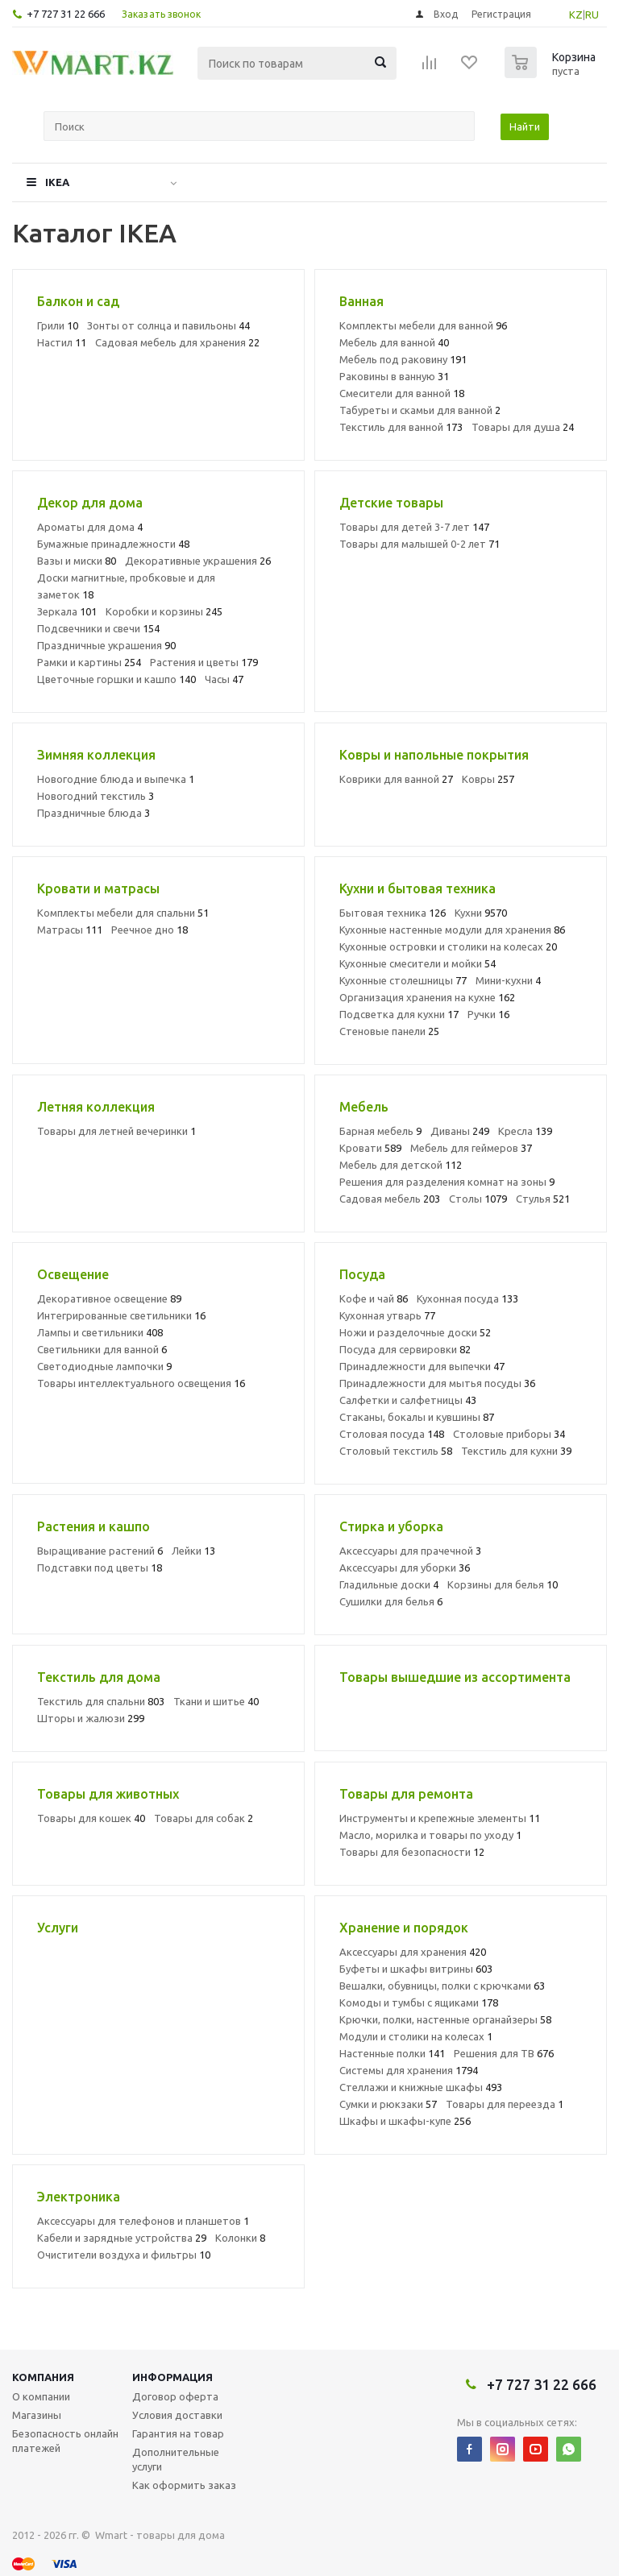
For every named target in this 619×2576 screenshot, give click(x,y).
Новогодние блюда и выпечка (115, 779)
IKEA (57, 182)
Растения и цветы (204, 662)
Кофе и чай (373, 1298)
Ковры (488, 779)
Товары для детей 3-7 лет (414, 526)
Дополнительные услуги (175, 2459)
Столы (478, 1198)
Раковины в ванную (394, 376)
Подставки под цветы (99, 1567)
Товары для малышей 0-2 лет (419, 543)
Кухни (481, 912)
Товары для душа (523, 427)
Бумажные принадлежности (113, 543)
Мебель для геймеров (471, 1147)
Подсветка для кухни (399, 1014)
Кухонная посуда (467, 1298)
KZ (576, 14)
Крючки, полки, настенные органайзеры (445, 2019)
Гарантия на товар (178, 2433)
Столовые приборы (509, 1433)
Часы (224, 679)
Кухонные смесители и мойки (417, 963)
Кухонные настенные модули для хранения (452, 929)
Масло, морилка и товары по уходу (430, 1835)
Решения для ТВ (504, 2053)
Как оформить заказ (184, 2485)
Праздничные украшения (106, 645)
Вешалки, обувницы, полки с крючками (442, 1985)
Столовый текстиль (395, 1450)
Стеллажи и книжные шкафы (420, 2087)
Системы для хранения (408, 2070)
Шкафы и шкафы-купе (405, 2121)
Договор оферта (175, 2396)
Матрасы (69, 929)
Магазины (36, 2415)
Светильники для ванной (102, 1349)
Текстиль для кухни (516, 1450)
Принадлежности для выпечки (422, 1366)
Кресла (525, 1131)
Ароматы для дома (90, 526)
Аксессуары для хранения (412, 1951)
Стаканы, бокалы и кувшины (416, 1417)
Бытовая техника (392, 912)
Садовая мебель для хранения (177, 342)
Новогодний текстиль (95, 795)
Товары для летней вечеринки (116, 1131)
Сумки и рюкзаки (388, 2104)
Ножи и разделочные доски (415, 1332)
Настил (61, 342)
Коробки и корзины (164, 611)
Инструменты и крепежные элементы (439, 1818)
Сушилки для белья (390, 1601)
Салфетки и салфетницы (407, 1400)
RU (592, 14)
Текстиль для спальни (100, 1701)
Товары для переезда (504, 2104)
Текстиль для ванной (401, 427)
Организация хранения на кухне (427, 997)
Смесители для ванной (401, 393)
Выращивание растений (100, 1550)
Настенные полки (392, 2053)
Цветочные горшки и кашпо (116, 679)
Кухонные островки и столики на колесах (448, 946)
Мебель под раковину (403, 359)
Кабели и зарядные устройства (121, 2237)
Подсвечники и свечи (98, 628)
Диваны (459, 1131)
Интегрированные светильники (121, 1315)
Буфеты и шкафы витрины (415, 1968)
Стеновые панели (389, 1031)
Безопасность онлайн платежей (65, 2441)
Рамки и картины (89, 662)
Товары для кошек (91, 1818)
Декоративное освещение (109, 1298)
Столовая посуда (391, 1433)
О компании (41, 2396)
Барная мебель (380, 1131)
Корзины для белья (502, 1584)
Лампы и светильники (100, 1332)
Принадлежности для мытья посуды (437, 1383)
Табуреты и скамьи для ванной (420, 410)
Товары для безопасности (411, 1851)
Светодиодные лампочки (104, 1366)
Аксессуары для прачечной (410, 1550)
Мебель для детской (400, 1164)
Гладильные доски (388, 1584)
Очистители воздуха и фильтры (123, 2254)
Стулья (543, 1198)
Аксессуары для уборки (404, 1567)
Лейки (193, 1550)
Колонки (240, 2237)
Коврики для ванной (396, 779)
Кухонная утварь (387, 1315)
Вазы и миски (76, 560)
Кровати (370, 1147)
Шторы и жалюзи (90, 1718)
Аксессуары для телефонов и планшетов (143, 2220)
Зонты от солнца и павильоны (168, 325)
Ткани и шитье (216, 1701)
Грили (57, 325)
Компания (43, 2377)
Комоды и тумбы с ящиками (418, 2002)
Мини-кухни (508, 980)
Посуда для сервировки (405, 1349)
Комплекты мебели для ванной (423, 325)
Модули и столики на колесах (415, 2036)
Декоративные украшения (198, 560)
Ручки (488, 1014)
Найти (524, 126)
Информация (172, 2377)
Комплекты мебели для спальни (123, 912)
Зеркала (67, 611)
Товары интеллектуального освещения (141, 1383)
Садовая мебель (389, 1198)
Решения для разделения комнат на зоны (447, 1181)
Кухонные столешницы (403, 980)
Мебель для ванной (394, 342)
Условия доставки (177, 2415)
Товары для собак (203, 1818)
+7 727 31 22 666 (66, 13)
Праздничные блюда (93, 812)
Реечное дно (149, 929)
